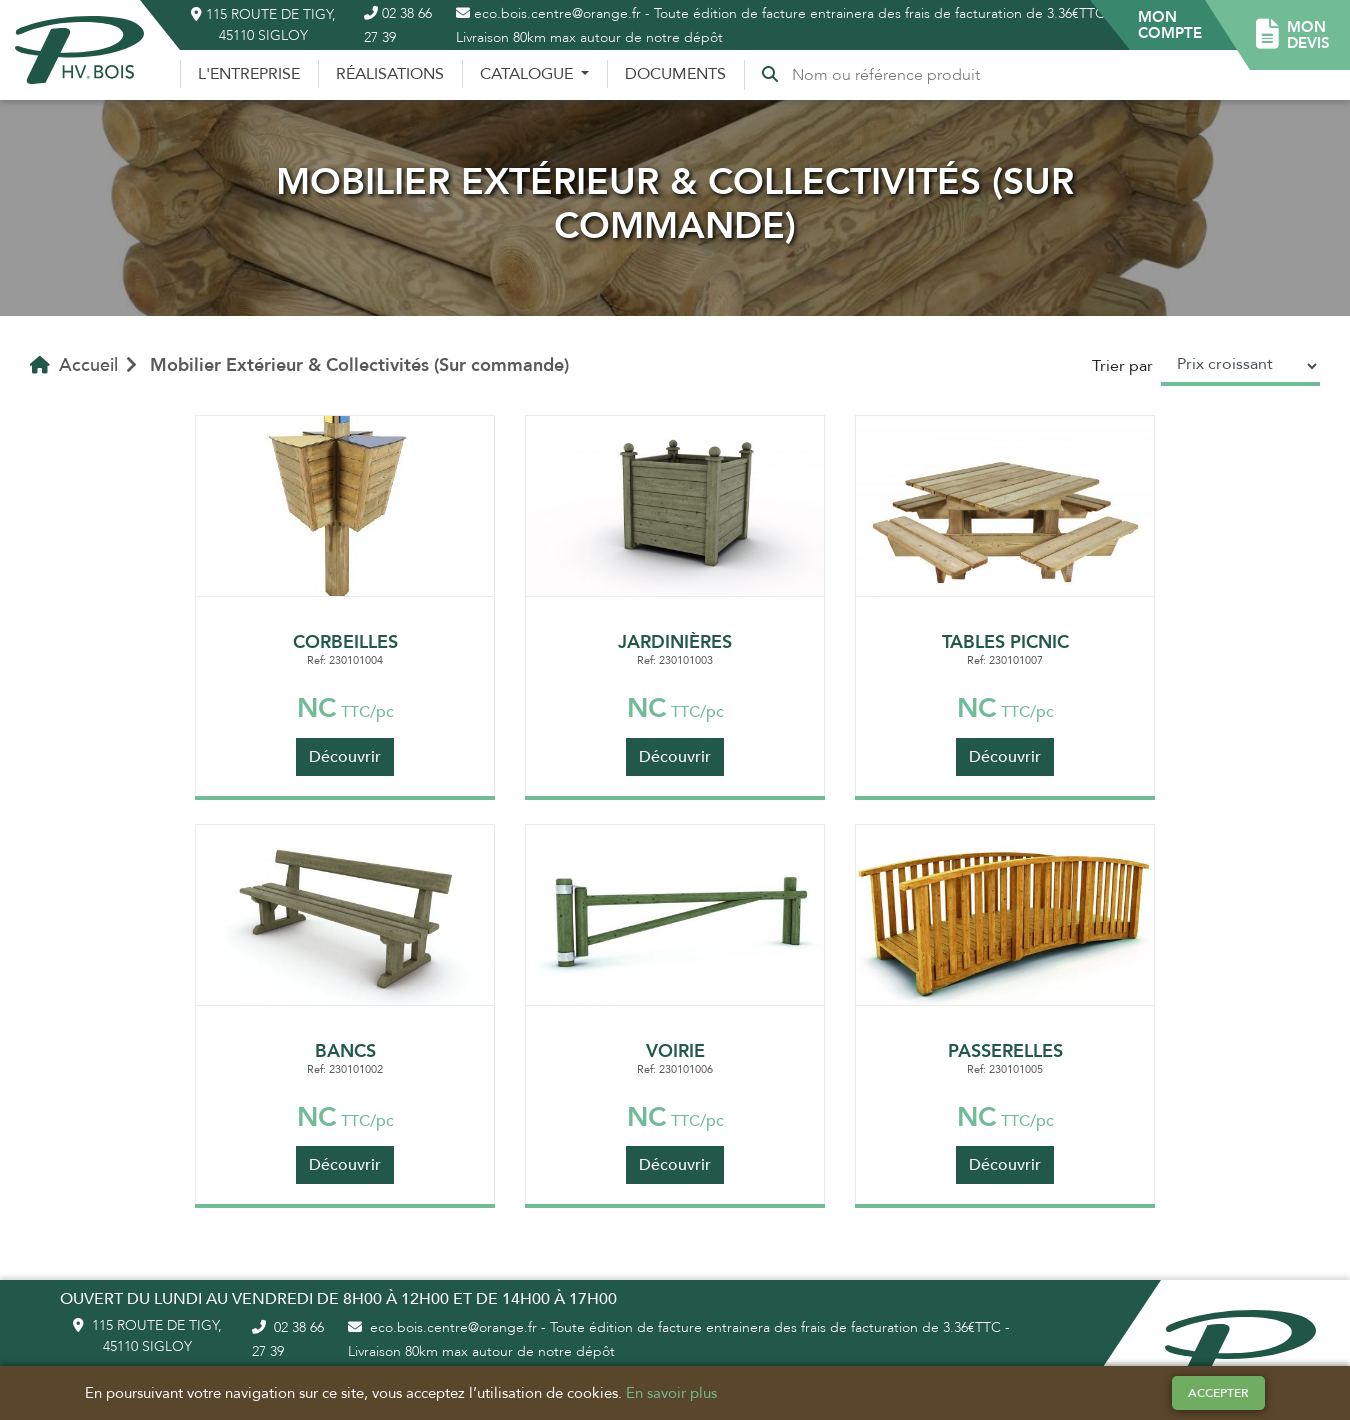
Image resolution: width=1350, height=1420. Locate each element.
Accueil (74, 365)
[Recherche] (890, 75)
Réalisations (390, 74)
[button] (1170, 25)
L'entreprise (249, 74)
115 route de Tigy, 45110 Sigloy (263, 25)
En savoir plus (671, 1393)
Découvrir (345, 757)
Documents (675, 74)
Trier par (1122, 366)
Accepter (1218, 1393)
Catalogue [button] (528, 74)
